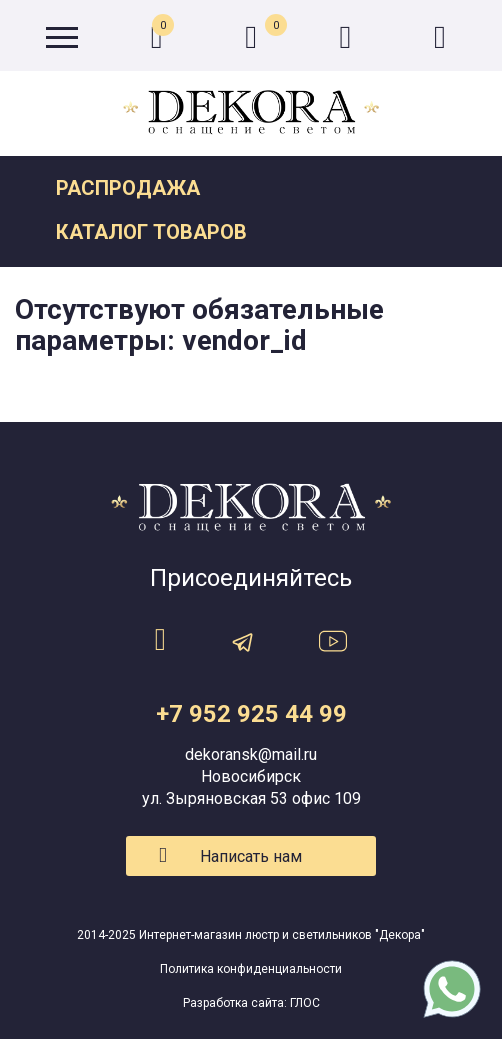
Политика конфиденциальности (251, 969)
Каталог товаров (151, 232)
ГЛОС (305, 1003)
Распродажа (128, 188)
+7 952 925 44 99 (251, 714)
